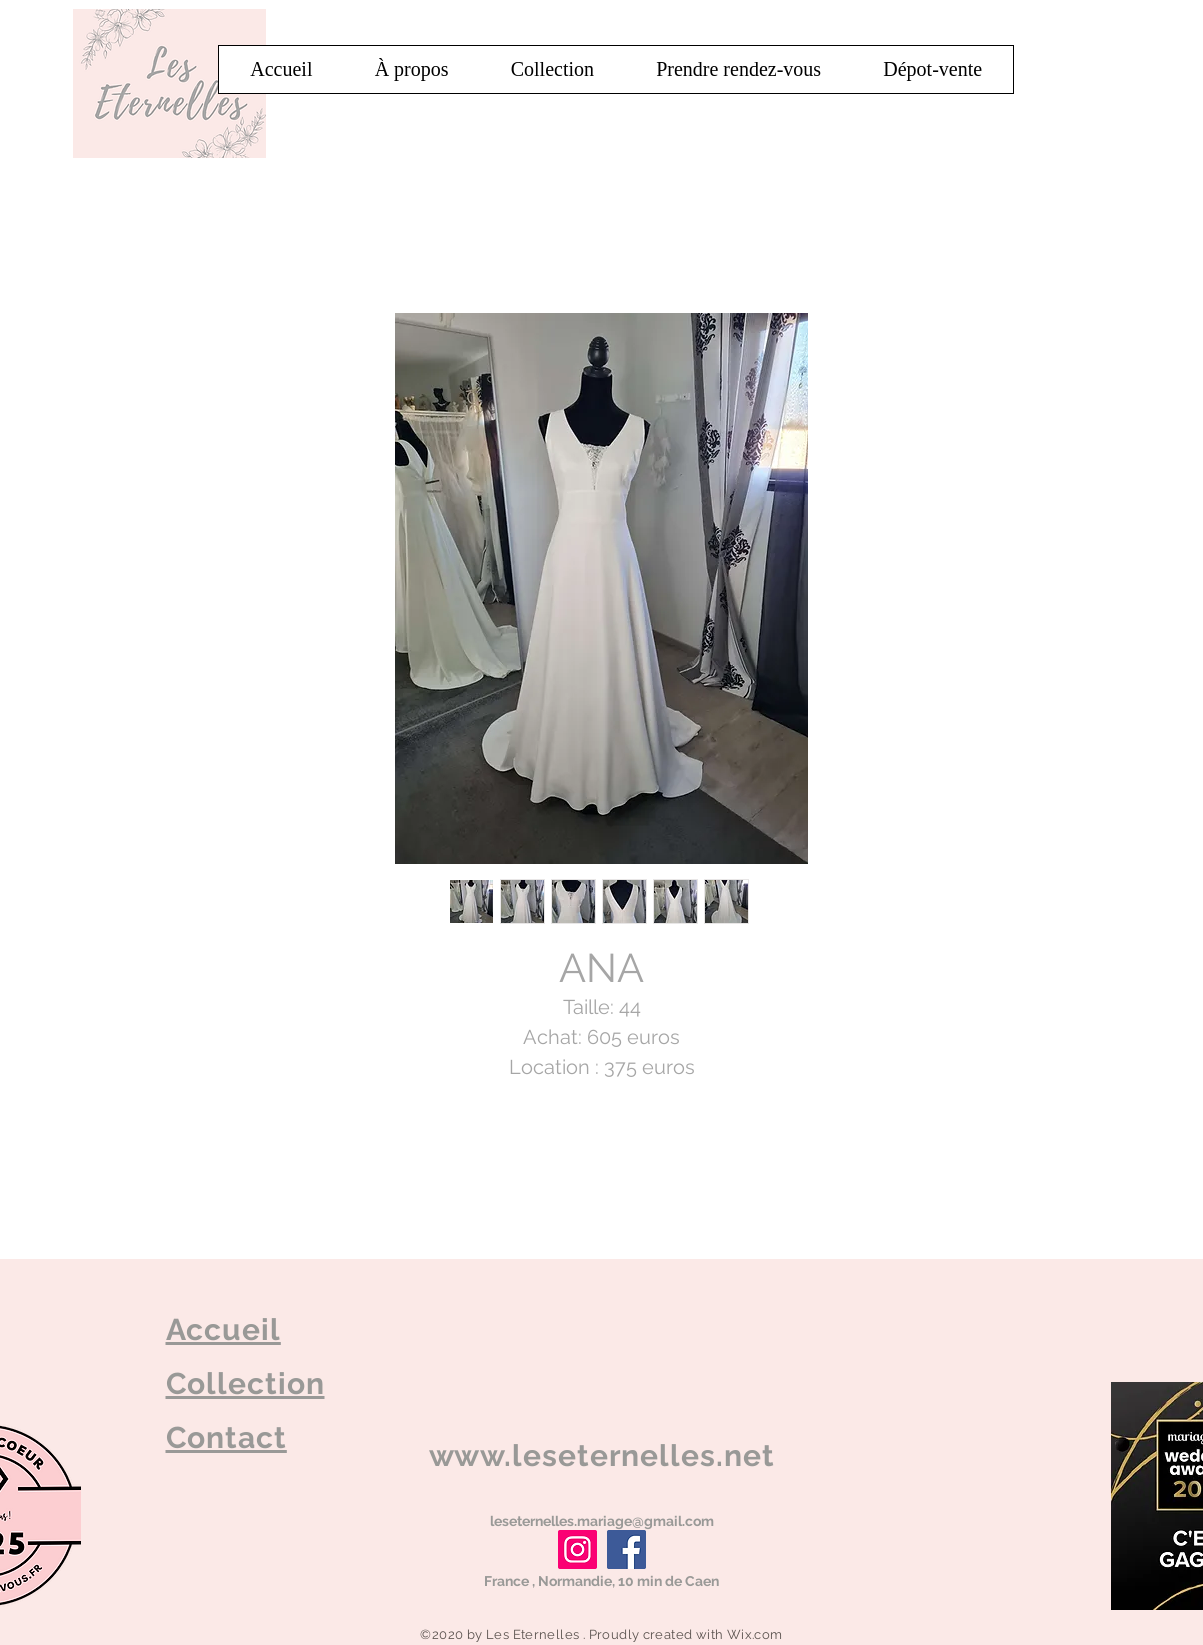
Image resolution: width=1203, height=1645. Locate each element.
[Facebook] (626, 1549)
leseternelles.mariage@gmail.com (602, 1521)
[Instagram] (577, 1549)
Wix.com (755, 1634)
